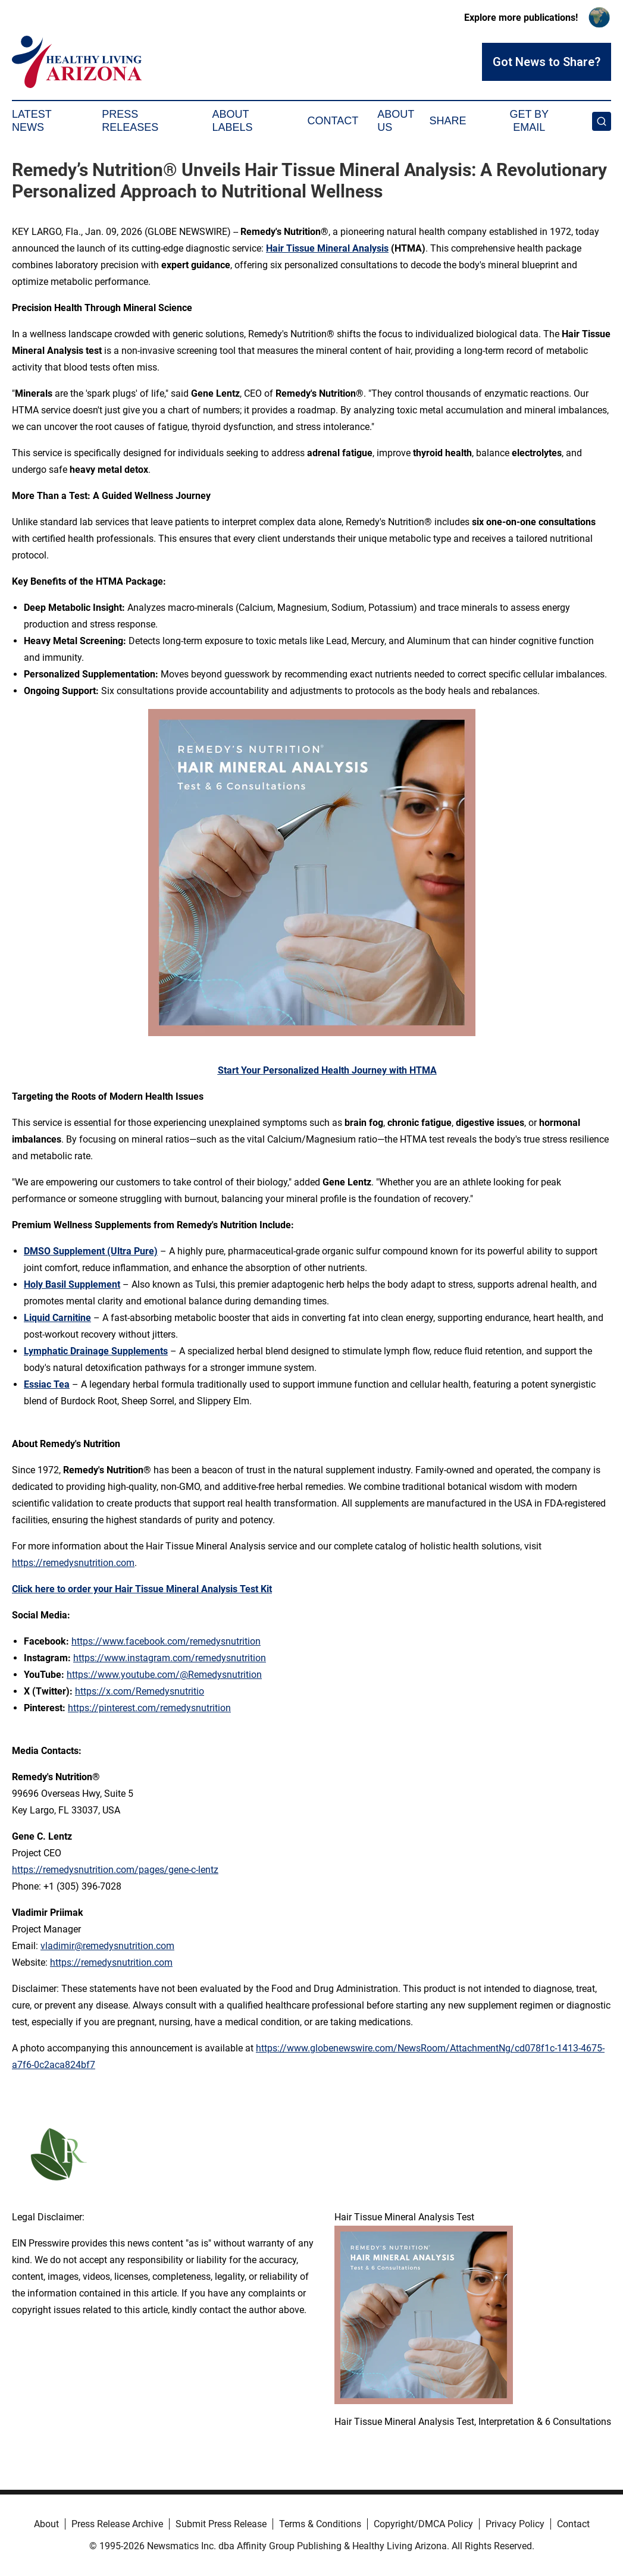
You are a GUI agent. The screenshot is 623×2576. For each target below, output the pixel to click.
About (46, 2524)
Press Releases (130, 120)
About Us (395, 120)
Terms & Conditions (320, 2524)
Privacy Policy (515, 2524)
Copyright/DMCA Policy (423, 2524)
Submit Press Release (221, 2524)
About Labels (232, 120)
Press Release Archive (117, 2524)
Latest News (31, 120)
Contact (333, 121)
